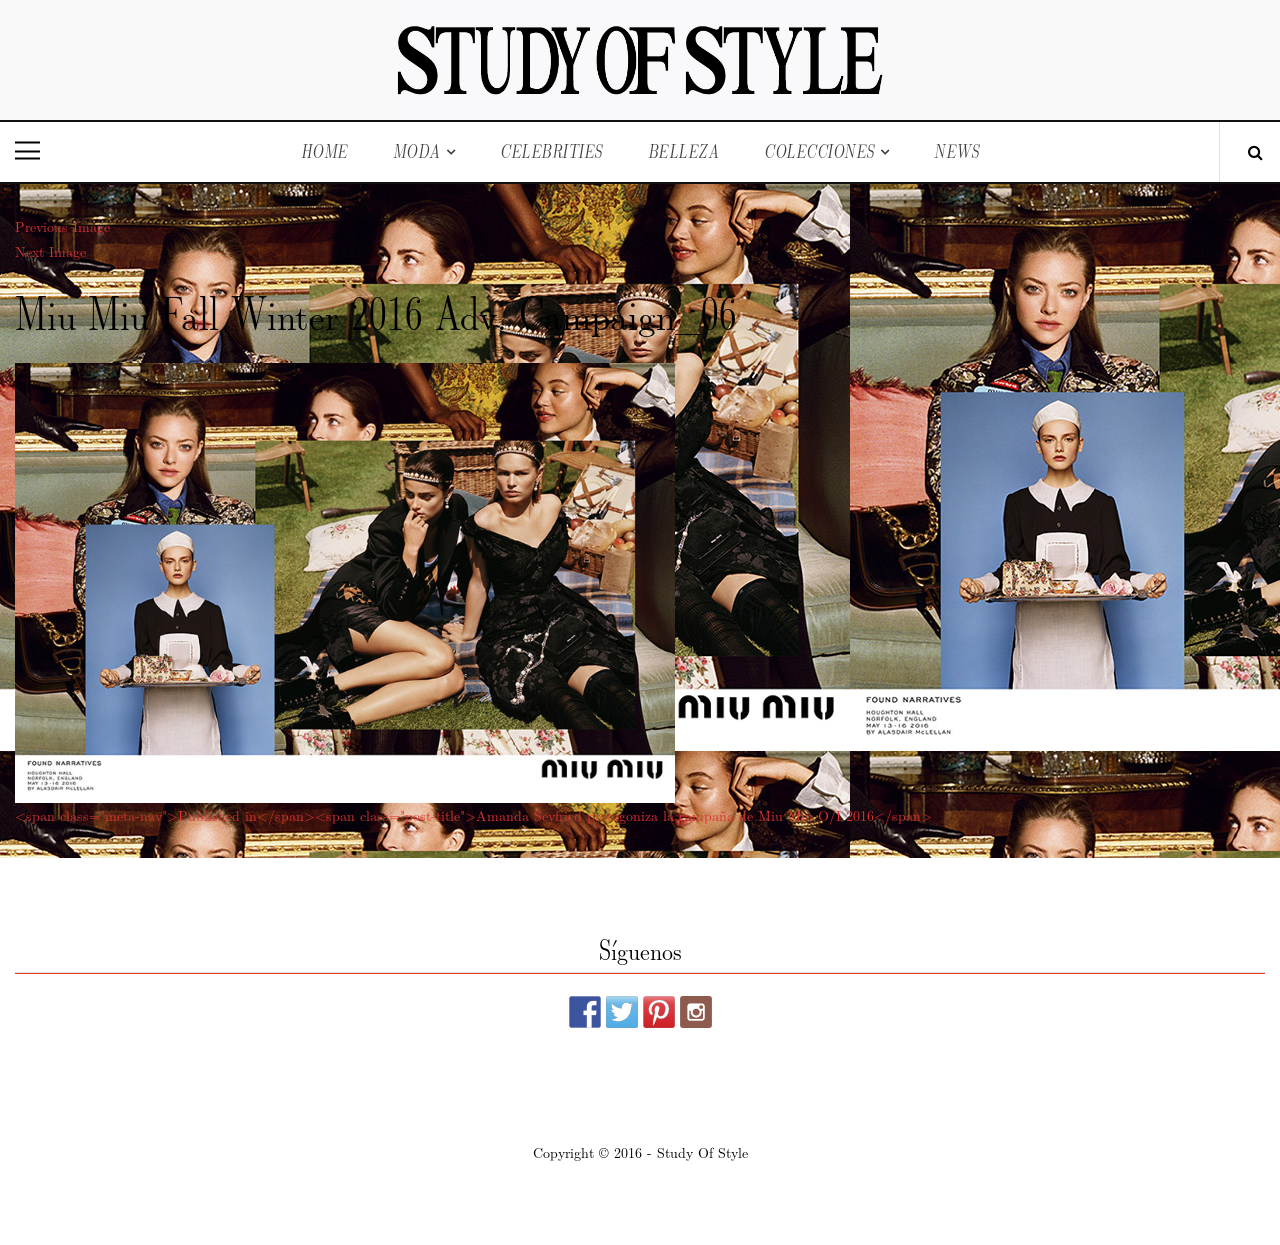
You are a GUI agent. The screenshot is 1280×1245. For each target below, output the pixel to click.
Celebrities (551, 151)
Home (324, 151)
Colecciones (819, 151)
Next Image (50, 251)
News (956, 151)
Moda (417, 151)
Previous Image (62, 226)
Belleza (684, 151)
